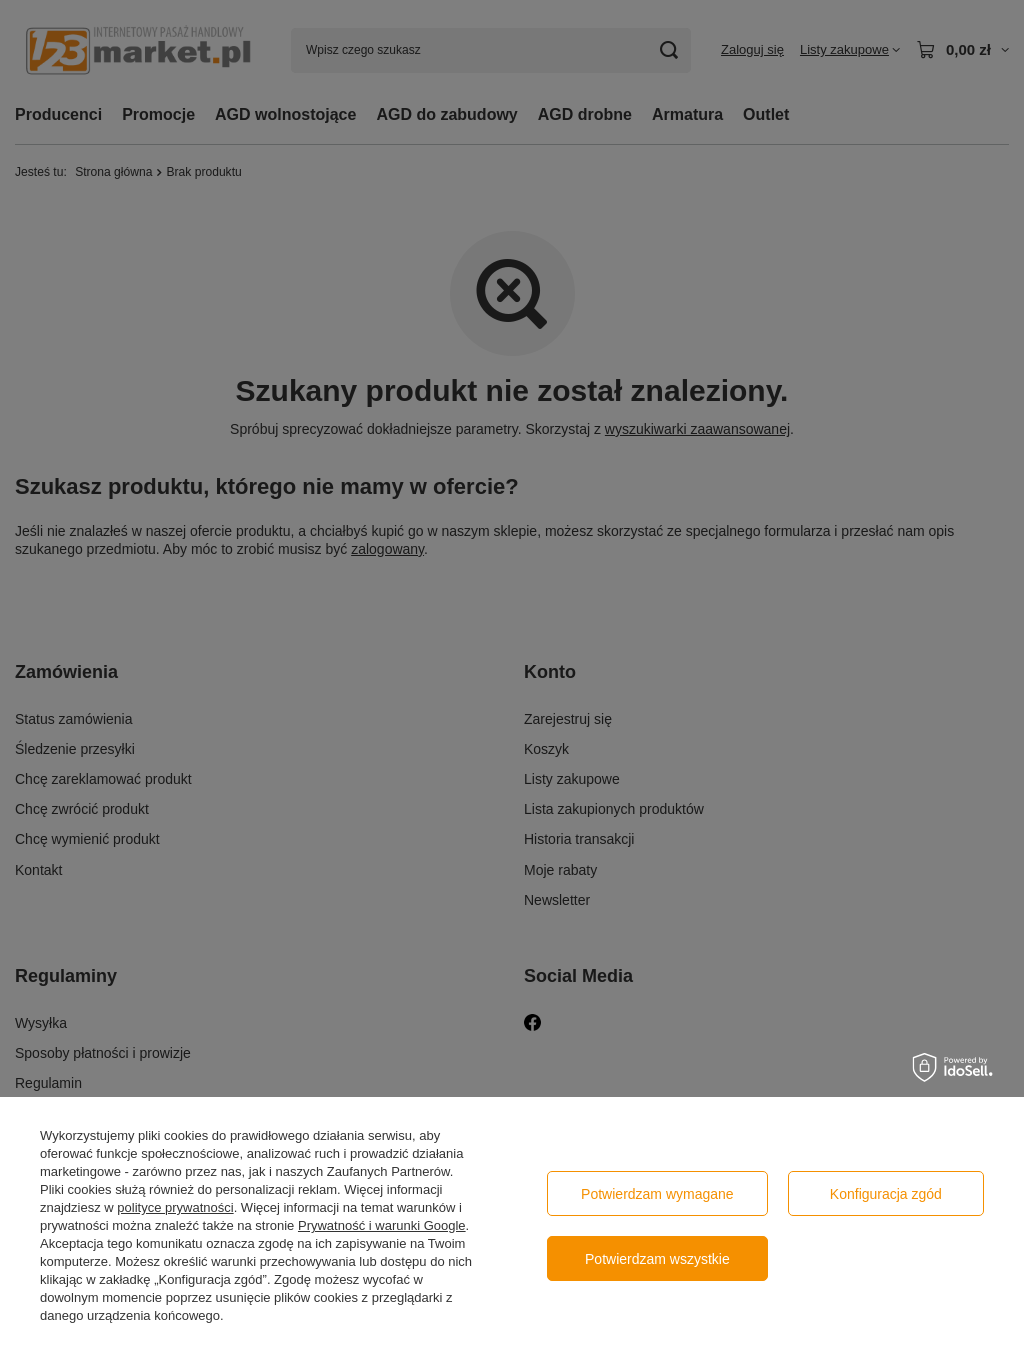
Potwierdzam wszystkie (657, 1259)
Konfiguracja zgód (886, 1194)
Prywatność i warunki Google (382, 1225)
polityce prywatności (175, 1207)
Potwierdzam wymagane (657, 1194)
